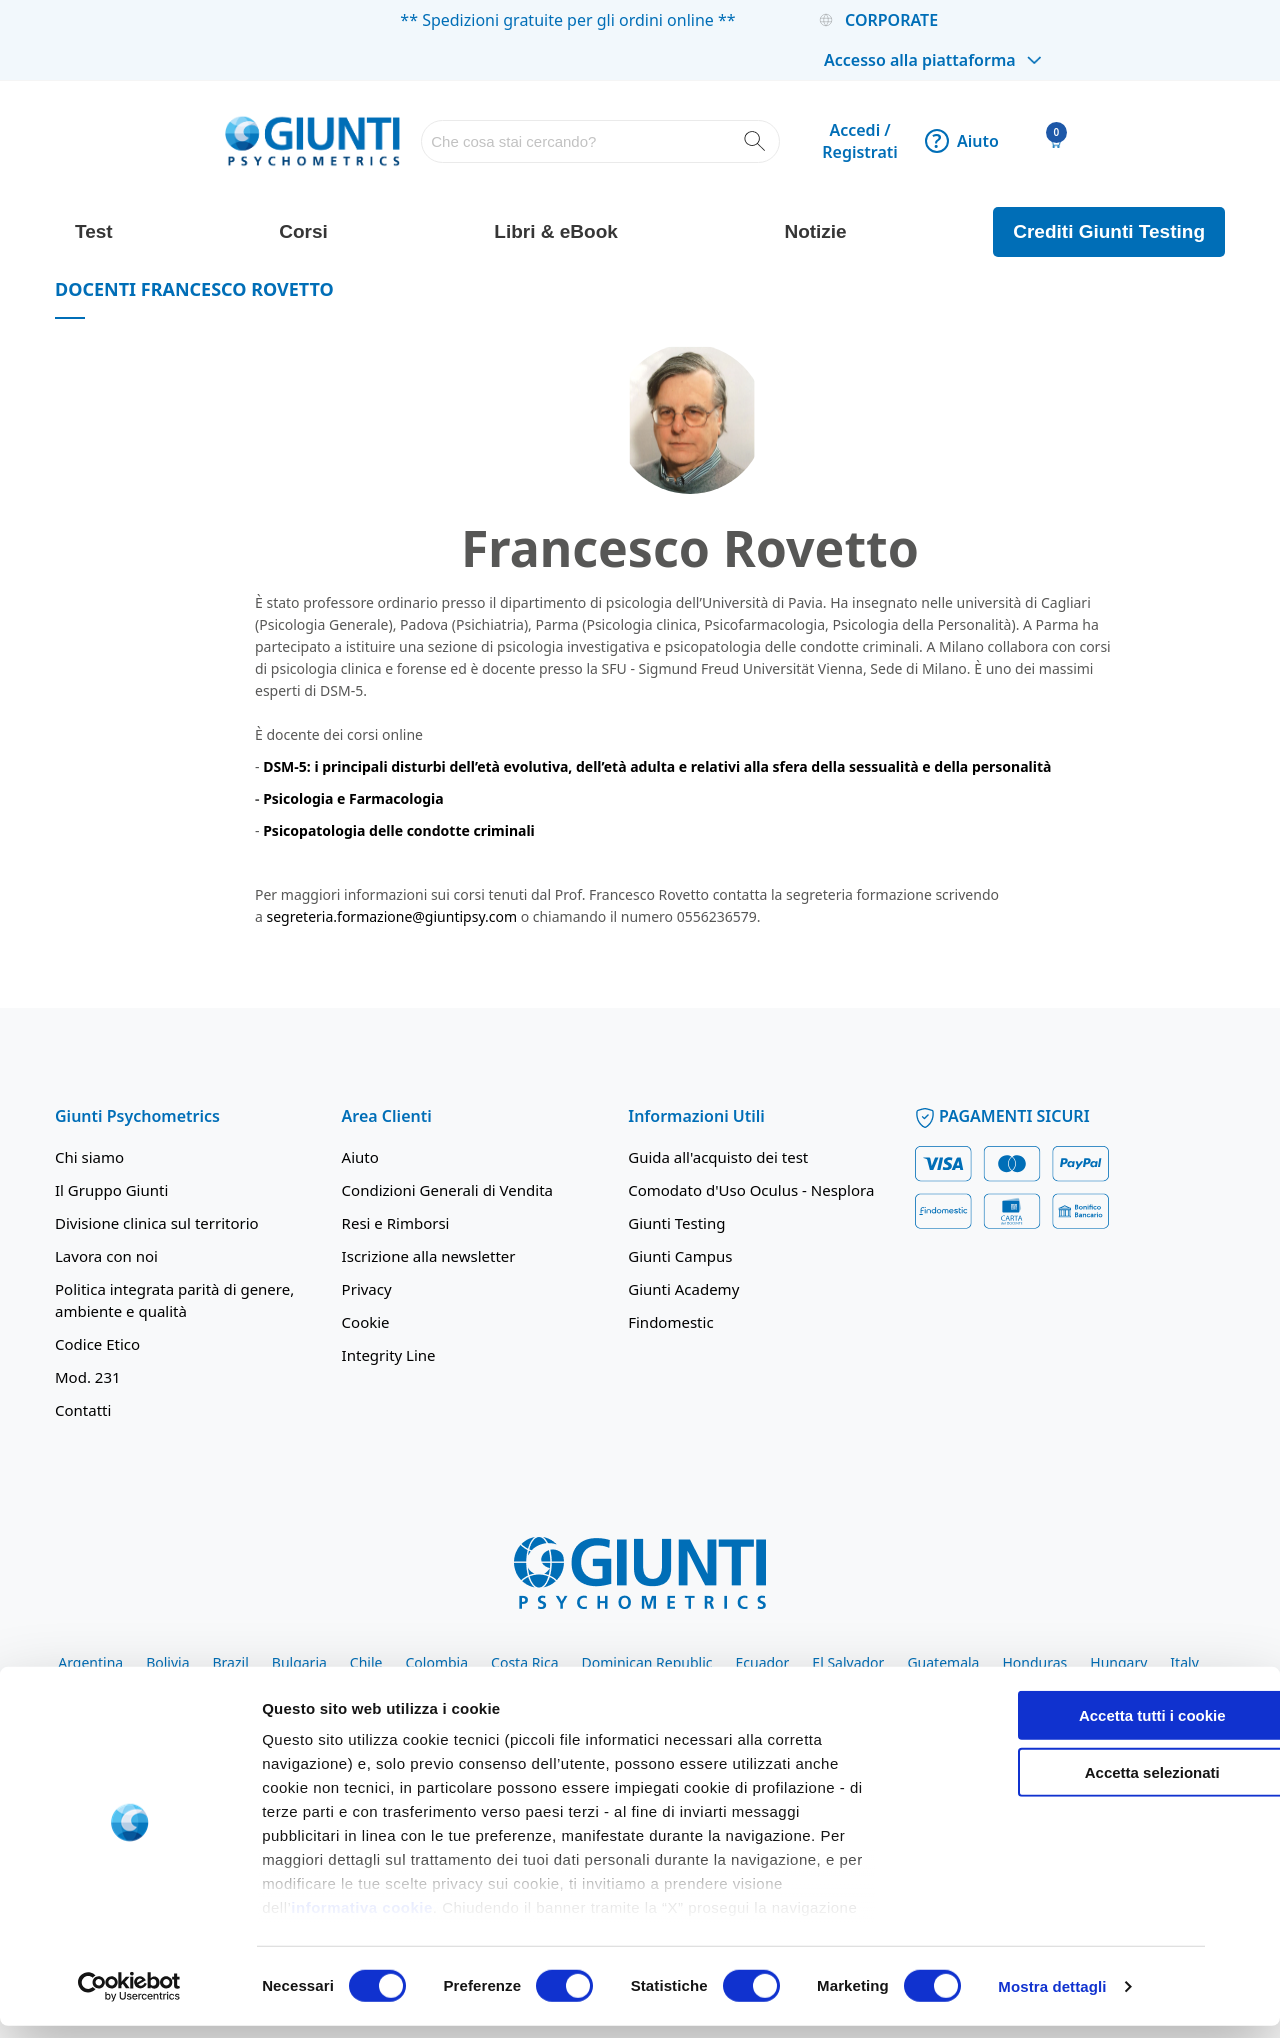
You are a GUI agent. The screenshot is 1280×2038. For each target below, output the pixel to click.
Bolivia (167, 1662)
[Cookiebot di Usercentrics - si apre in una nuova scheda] (129, 1999)
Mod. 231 (88, 1377)
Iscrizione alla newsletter (429, 1256)
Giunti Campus (680, 1256)
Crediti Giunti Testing (1109, 231)
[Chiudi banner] (1249, 1711)
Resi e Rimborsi (396, 1223)
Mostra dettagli (1052, 1998)
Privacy (367, 1289)
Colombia (436, 1662)
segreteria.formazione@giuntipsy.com (392, 916)
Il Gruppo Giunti (111, 1190)
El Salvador (848, 1662)
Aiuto (962, 141)
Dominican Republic (647, 1662)
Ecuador (762, 1662)
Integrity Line (389, 1355)
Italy (1184, 1662)
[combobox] (600, 141)
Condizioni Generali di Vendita (447, 1190)
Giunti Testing (676, 1223)
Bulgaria (299, 1662)
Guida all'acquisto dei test (718, 1157)
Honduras (1034, 1662)
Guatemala (943, 1662)
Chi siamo (89, 1157)
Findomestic (670, 1322)
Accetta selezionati (1061, 1784)
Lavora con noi (106, 1256)
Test (94, 231)
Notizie (815, 231)
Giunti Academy (683, 1289)
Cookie (366, 1322)
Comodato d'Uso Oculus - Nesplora (751, 1190)
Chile (366, 1662)
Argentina (90, 1662)
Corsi (303, 231)
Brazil (231, 1662)
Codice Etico (97, 1344)
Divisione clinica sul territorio (157, 1223)
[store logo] (312, 140)
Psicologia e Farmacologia (353, 798)
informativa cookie (362, 1920)
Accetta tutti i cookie (1062, 1728)
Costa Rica (524, 1662)
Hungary (1118, 1662)
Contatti (83, 1410)
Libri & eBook (556, 231)
